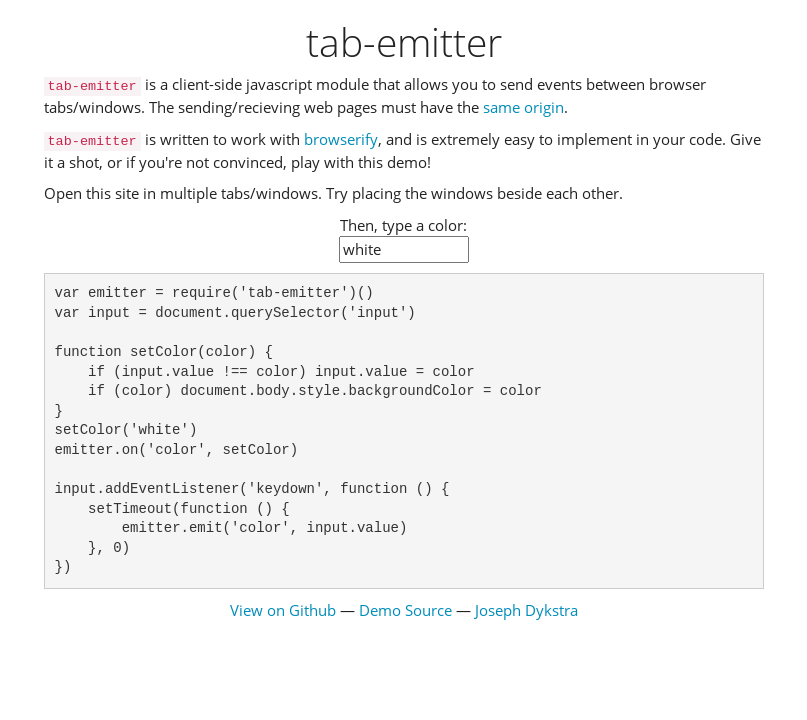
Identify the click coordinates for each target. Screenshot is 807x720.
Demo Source (405, 610)
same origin (523, 107)
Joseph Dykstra (526, 610)
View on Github (283, 610)
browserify (341, 139)
